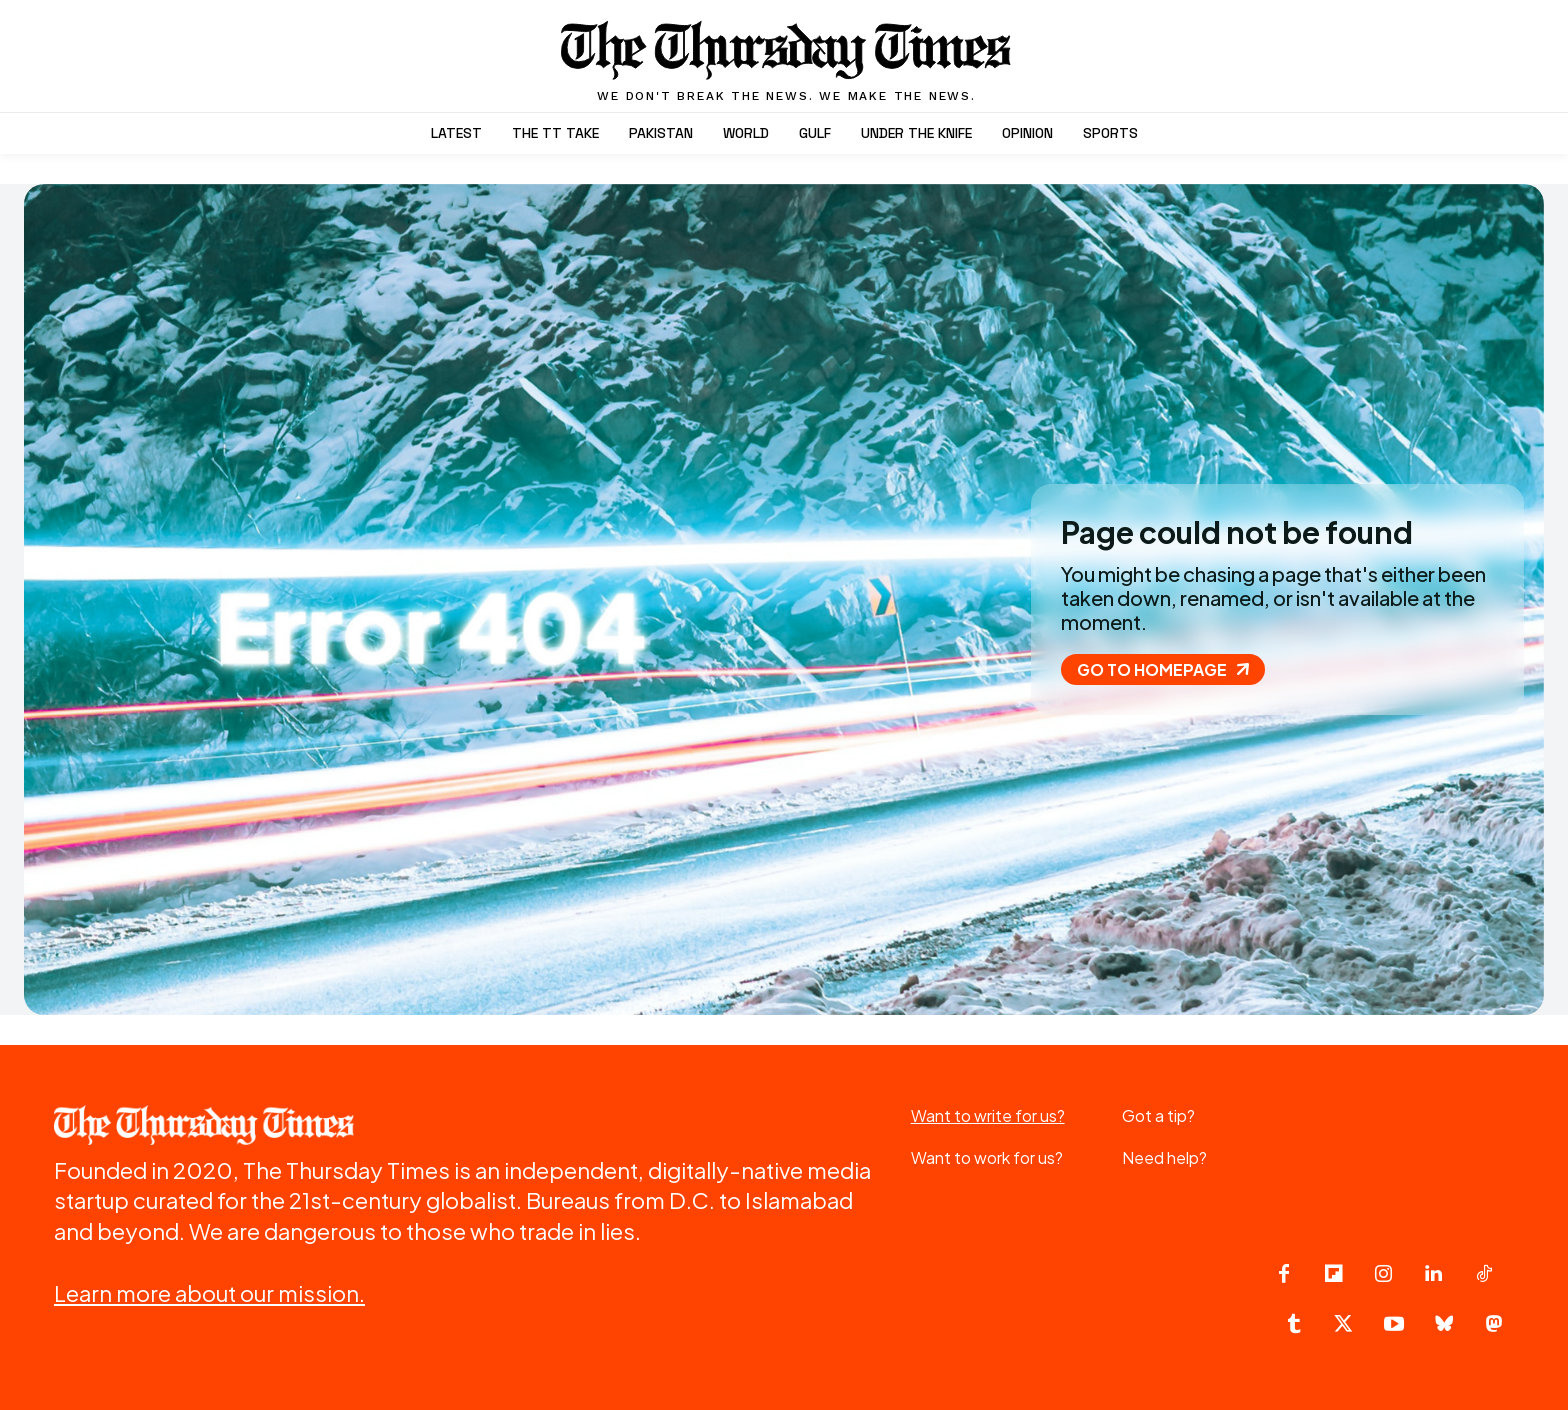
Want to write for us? (988, 1115)
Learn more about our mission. (209, 1293)
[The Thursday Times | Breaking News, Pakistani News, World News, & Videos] (787, 61)
